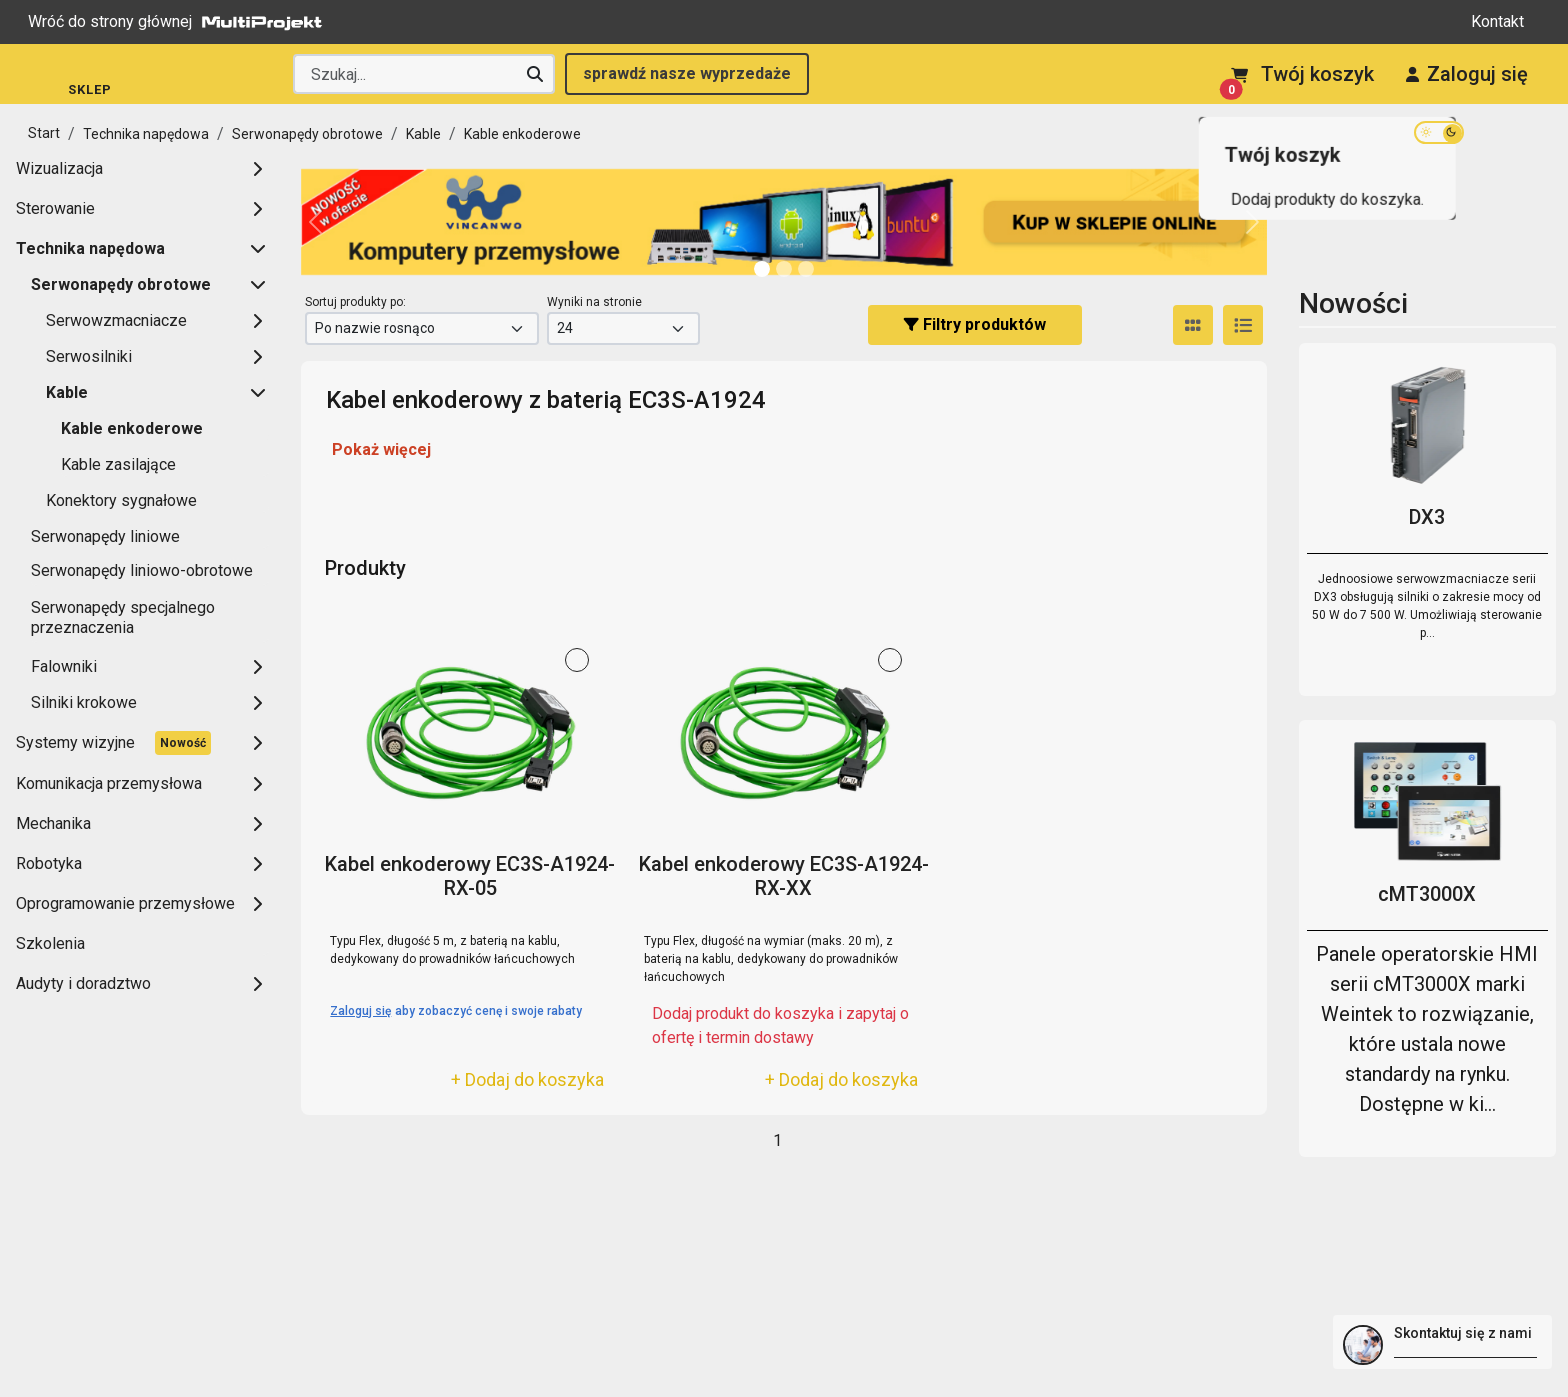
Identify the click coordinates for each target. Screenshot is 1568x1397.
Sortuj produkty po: (355, 302)
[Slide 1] (784, 269)
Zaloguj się (1467, 74)
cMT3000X (1427, 894)
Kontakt (1497, 21)
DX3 (1427, 517)
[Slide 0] (762, 269)
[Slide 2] (806, 269)
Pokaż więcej (381, 449)
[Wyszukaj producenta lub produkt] (423, 74)
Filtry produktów (975, 324)
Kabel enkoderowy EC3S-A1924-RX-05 (470, 876)
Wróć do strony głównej (180, 22)
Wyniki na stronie (594, 302)
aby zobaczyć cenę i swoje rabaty (456, 1011)
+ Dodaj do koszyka (527, 1079)
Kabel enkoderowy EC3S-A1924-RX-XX (784, 876)
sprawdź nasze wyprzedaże (687, 73)
